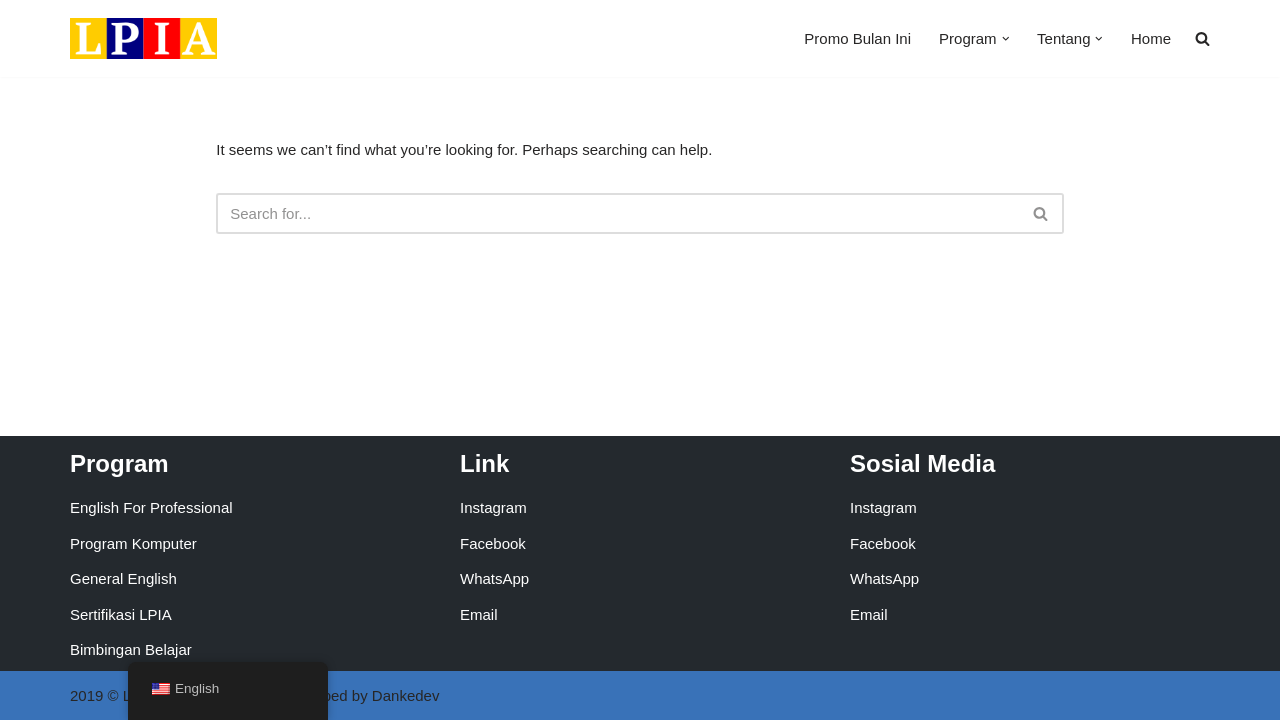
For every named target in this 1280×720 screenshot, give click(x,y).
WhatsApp (494, 578)
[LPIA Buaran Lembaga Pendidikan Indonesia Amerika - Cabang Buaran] (143, 38)
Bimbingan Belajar (131, 649)
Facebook (493, 543)
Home (1151, 38)
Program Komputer (133, 543)
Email (479, 614)
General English (123, 578)
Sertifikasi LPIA (121, 614)
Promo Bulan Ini (857, 38)
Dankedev (406, 695)
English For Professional (151, 507)
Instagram (493, 507)
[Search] (617, 213)
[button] (1006, 39)
